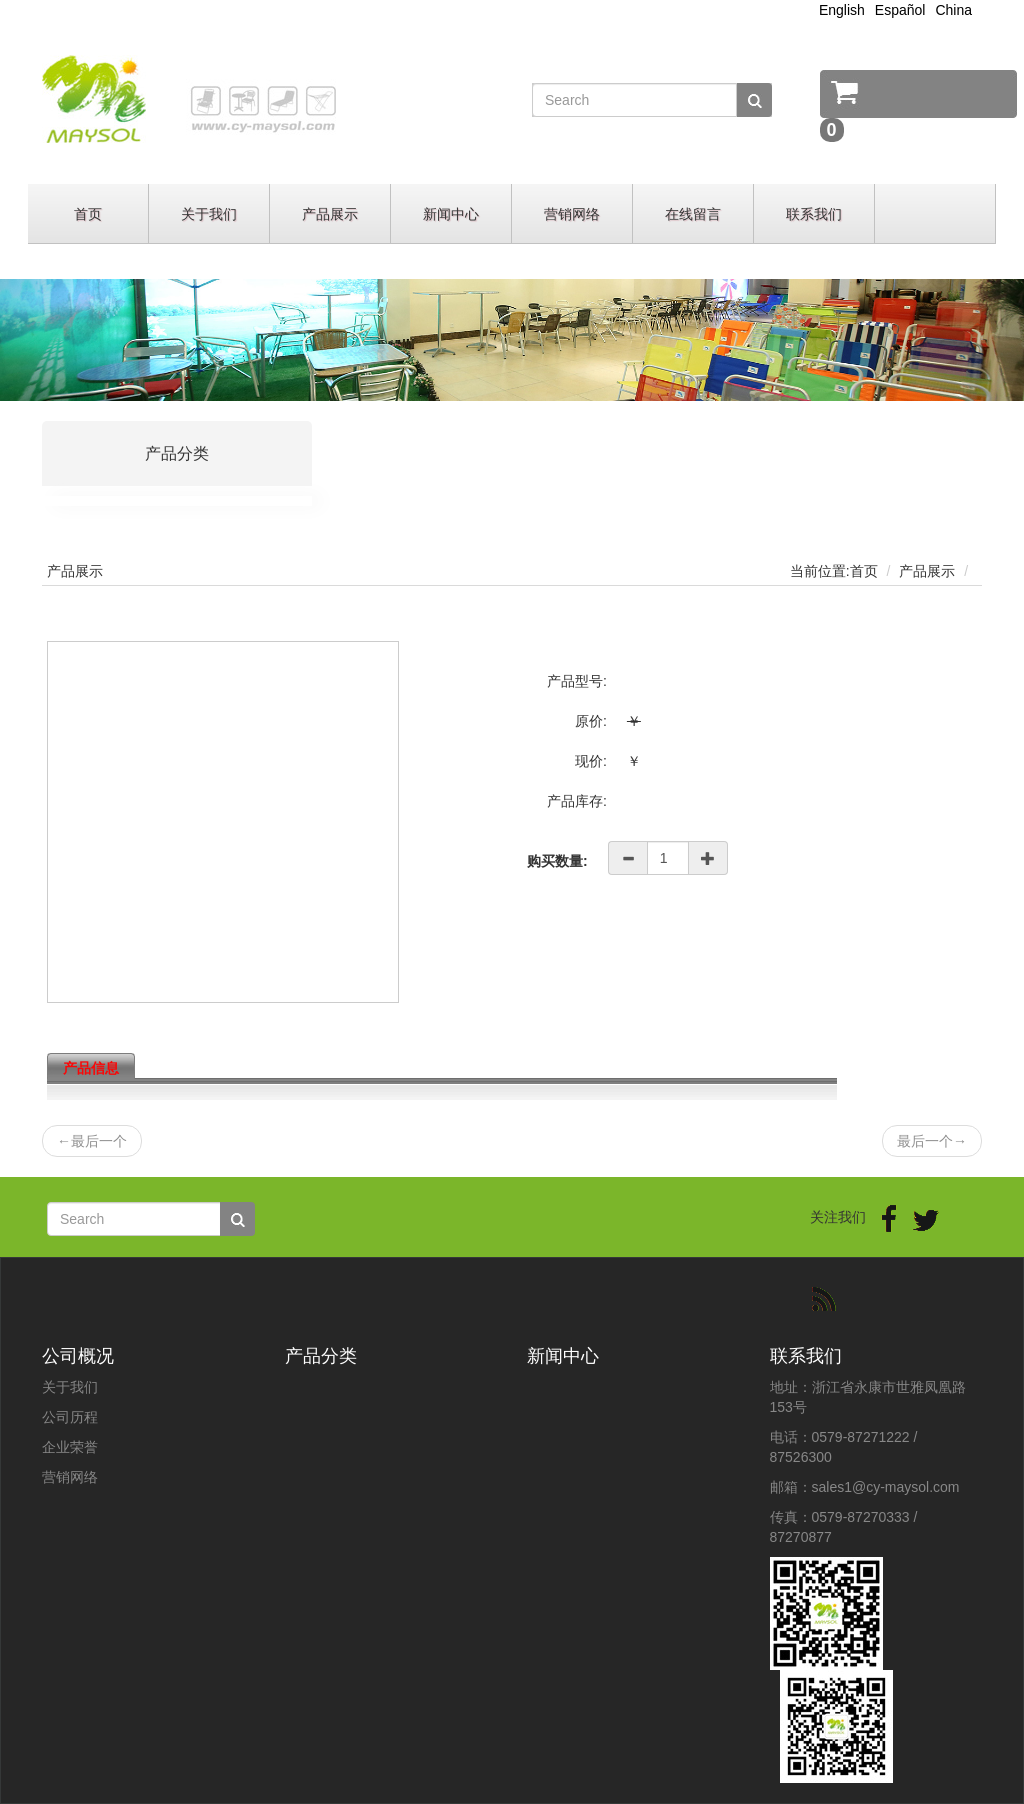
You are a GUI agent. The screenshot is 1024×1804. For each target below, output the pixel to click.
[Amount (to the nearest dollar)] (668, 858)
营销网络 (572, 214)
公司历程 (70, 1417)
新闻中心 (451, 214)
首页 (88, 214)
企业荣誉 (70, 1447)
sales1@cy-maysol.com (886, 1487)
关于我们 (209, 214)
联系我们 (814, 214)
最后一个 (92, 1141)
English (842, 10)
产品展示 (330, 214)
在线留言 (693, 214)
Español (900, 10)
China (953, 10)
